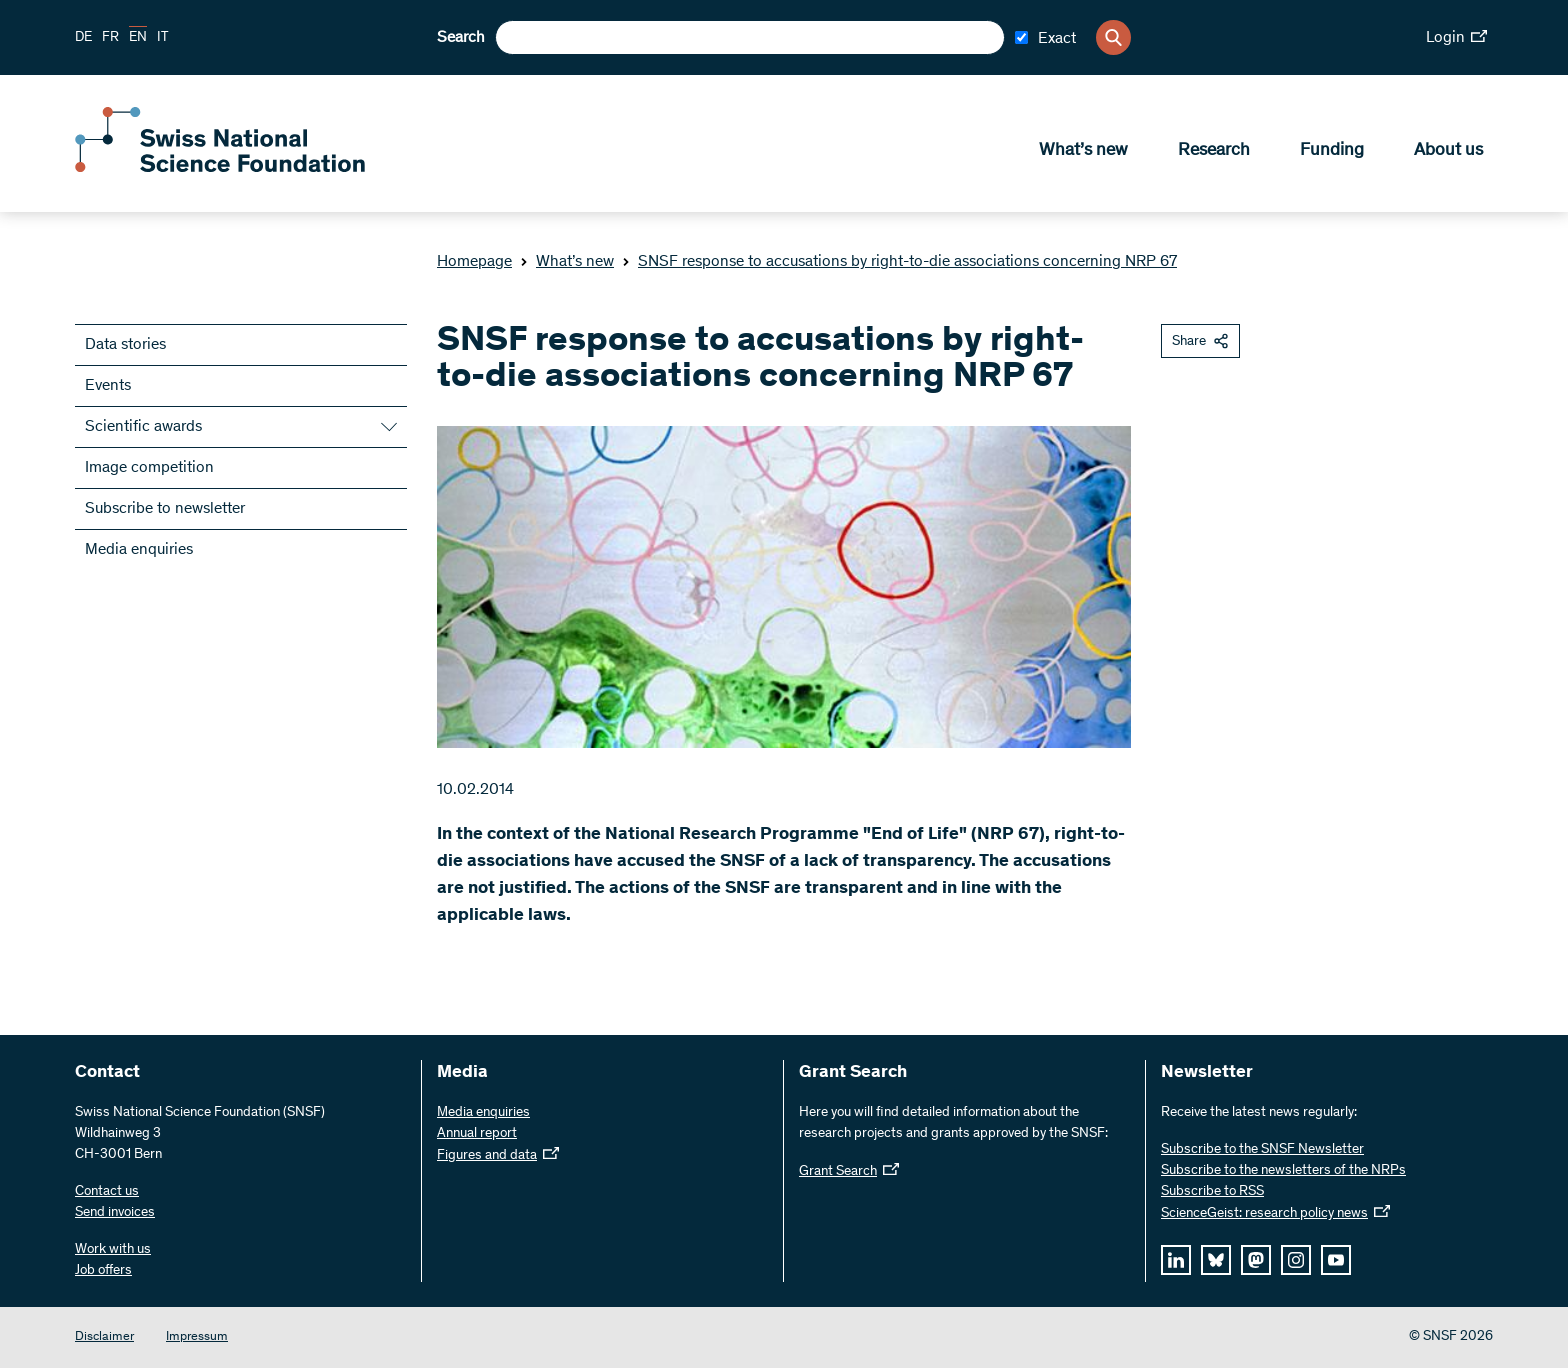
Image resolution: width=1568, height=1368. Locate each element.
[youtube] (1336, 1260)
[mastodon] (1256, 1260)
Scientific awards (143, 427)
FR (110, 38)
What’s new (1083, 151)
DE (83, 38)
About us (1448, 151)
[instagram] (1296, 1260)
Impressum (197, 1337)
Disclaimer (104, 1337)
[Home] (220, 168)
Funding (1332, 151)
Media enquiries (139, 550)
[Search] (1113, 37)
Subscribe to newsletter (165, 509)
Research (1214, 151)
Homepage (474, 262)
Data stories (125, 345)
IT (163, 38)
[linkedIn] (1176, 1260)
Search (461, 38)
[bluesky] (1216, 1260)
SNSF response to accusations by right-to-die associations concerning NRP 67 (899, 262)
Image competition (149, 468)
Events (108, 386)
